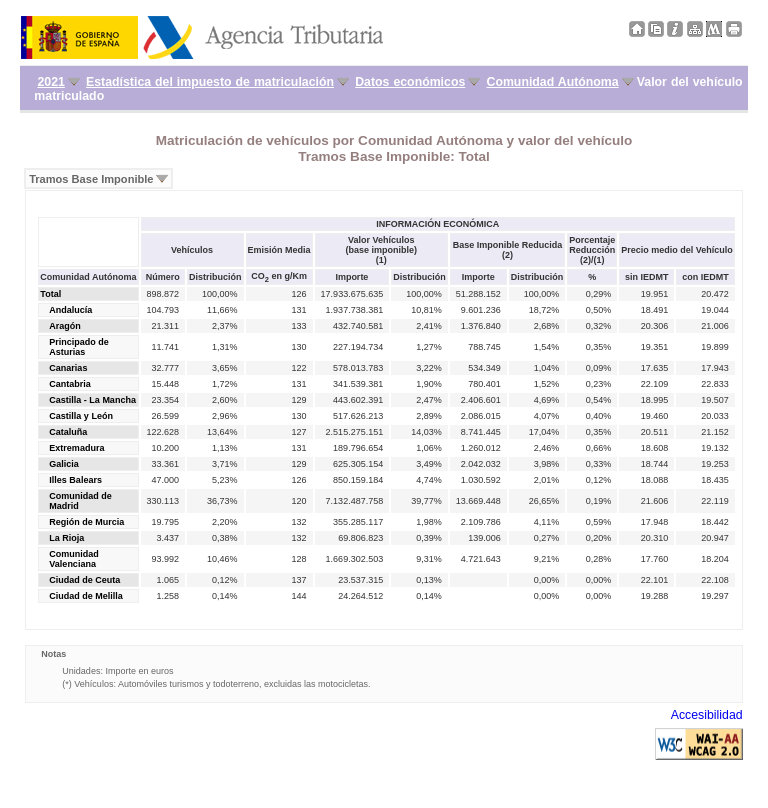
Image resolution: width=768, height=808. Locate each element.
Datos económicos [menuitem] (410, 82)
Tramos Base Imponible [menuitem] (91, 179)
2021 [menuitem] (50, 82)
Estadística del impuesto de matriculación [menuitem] (210, 82)
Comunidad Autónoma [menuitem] (553, 82)
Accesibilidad (707, 715)
